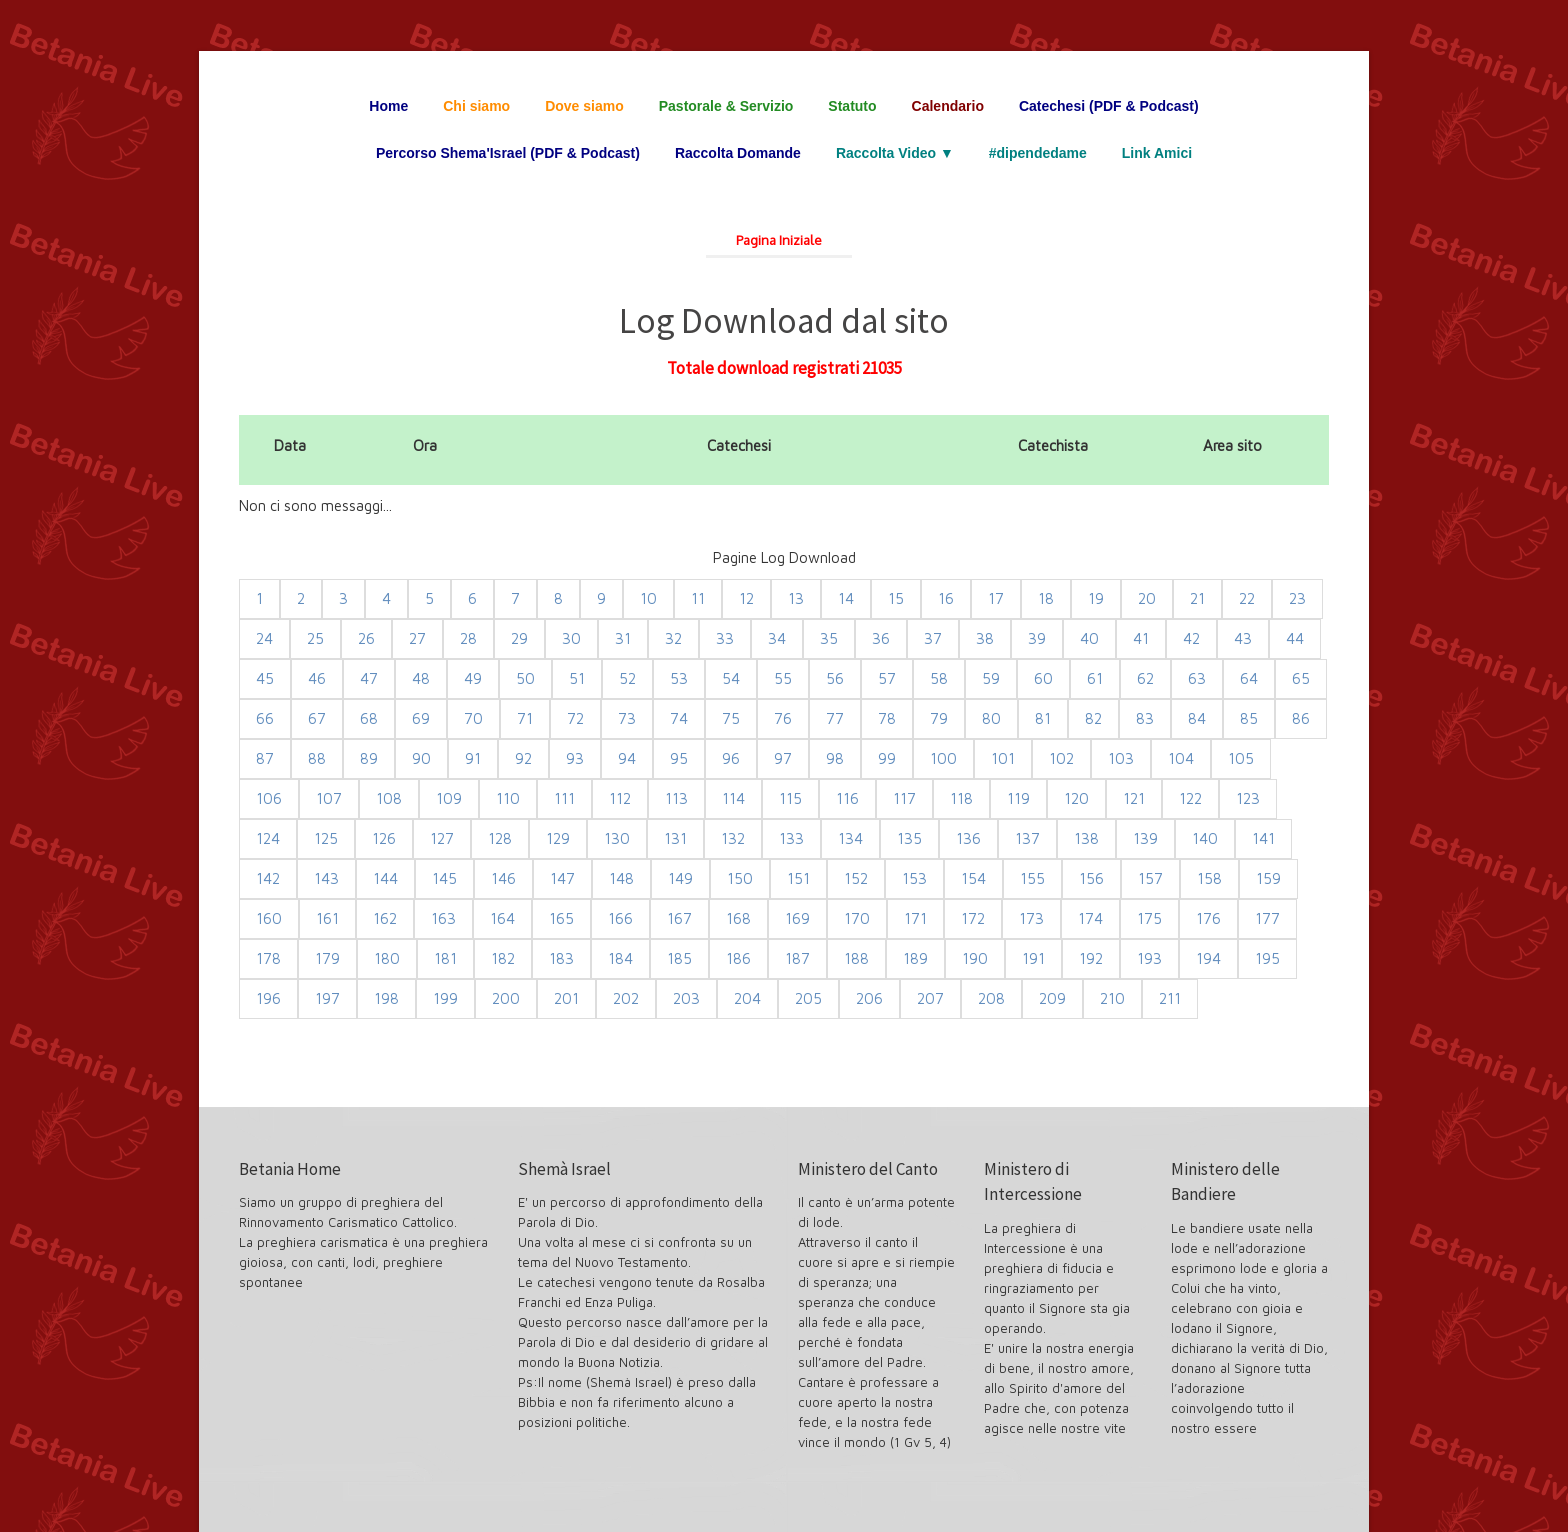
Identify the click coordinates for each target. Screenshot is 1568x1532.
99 (887, 758)
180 (387, 958)
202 (626, 998)
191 (1033, 958)
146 (503, 878)
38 (985, 638)
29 (519, 638)
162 (385, 918)
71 (525, 718)
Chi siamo (476, 106)
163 (443, 918)
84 (1197, 718)
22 (1247, 598)
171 (915, 918)
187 (797, 958)
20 (1147, 598)
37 (933, 638)
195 (1267, 958)
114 (733, 798)
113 (676, 798)
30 (571, 638)
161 (327, 918)
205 (808, 998)
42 (1191, 638)
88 (317, 758)
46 (317, 678)
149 (680, 878)
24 (264, 638)
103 (1121, 758)
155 (1032, 878)
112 (620, 798)
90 (421, 758)
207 (930, 998)
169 (797, 918)
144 (385, 878)
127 (442, 838)
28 (468, 638)
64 (1249, 678)
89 (369, 758)
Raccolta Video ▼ (895, 153)
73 (627, 718)
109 (449, 798)
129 (558, 838)
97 (783, 758)
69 (421, 718)
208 (991, 998)
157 (1150, 878)
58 (939, 678)
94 (627, 758)
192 (1091, 958)
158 (1209, 878)
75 (731, 718)
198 (386, 998)
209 (1052, 998)
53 (679, 678)
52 (627, 678)
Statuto (852, 106)
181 (445, 958)
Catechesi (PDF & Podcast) (1109, 106)
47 (369, 678)
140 (1205, 838)
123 (1248, 798)
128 (500, 838)
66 (265, 718)
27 (417, 638)
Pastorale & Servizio (726, 106)
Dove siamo (584, 106)
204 (747, 998)
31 (623, 638)
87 (265, 758)
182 (503, 958)
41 (1141, 638)
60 (1043, 678)
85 (1249, 718)
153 (914, 878)
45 (265, 678)
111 (564, 798)
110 (508, 798)
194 (1208, 958)
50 (525, 678)
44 (1295, 638)
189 (915, 958)
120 (1076, 798)
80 (991, 718)
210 (1112, 998)
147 (562, 878)
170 (857, 918)
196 (268, 998)
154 (973, 878)
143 (326, 878)
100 (943, 758)
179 (327, 958)
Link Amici (1157, 153)
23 (1297, 598)
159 (1268, 878)
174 (1090, 918)
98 (835, 758)
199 (445, 998)
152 (856, 878)
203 (686, 998)
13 (796, 598)
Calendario (948, 106)
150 (740, 878)
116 (847, 798)
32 (673, 638)
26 (366, 638)
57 (887, 678)
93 (575, 758)
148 (621, 878)
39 (1037, 638)
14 (846, 598)
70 (473, 718)
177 (1267, 918)
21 (1197, 598)
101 (1003, 758)
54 (731, 678)
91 (473, 758)
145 (444, 878)
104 (1181, 758)
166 (620, 918)
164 (502, 918)
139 (1145, 838)
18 (1046, 598)
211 (1170, 998)
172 (973, 918)
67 (317, 718)
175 (1149, 918)
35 (829, 638)
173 (1031, 918)
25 (315, 638)
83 (1145, 718)
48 (421, 678)
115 (790, 798)
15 (896, 598)
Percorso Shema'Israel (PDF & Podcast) (508, 153)
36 (881, 638)
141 (1263, 838)
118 (961, 798)
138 (1086, 838)
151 (798, 878)
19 (1096, 598)
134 (850, 838)
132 (733, 838)
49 (473, 678)
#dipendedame (1038, 153)
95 (679, 758)
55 (783, 678)
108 (389, 798)
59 (991, 678)
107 (329, 798)
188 (856, 958)
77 (835, 718)
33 (725, 638)
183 (561, 958)
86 (1301, 718)
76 (783, 718)
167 (679, 918)
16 (946, 598)
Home (388, 106)
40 (1089, 638)
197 (327, 998)
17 (996, 598)
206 (869, 998)
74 (679, 718)
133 (791, 838)
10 (648, 598)
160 (269, 918)
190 (975, 958)
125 (326, 838)
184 (620, 958)
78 (887, 718)
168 (738, 918)
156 (1091, 878)
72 (575, 718)
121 (1134, 798)
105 (1241, 758)
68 (369, 718)
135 (909, 838)
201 (566, 998)
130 (617, 838)
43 (1243, 638)
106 (269, 798)
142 (268, 878)
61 (1095, 678)
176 (1208, 918)
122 (1190, 798)
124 (268, 838)
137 (1027, 838)
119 (1018, 798)
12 (746, 598)
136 (968, 838)
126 (384, 838)
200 (506, 998)
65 (1301, 678)
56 (835, 678)
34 (777, 638)
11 (698, 598)
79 (939, 718)
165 (561, 918)
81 (1043, 718)
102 (1061, 758)
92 (523, 758)
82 (1093, 718)
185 (679, 958)
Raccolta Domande (738, 153)
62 (1145, 678)
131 (675, 838)
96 (731, 758)
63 (1197, 678)
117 (904, 798)
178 (268, 958)
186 (738, 958)
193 (1149, 958)
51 (577, 678)
